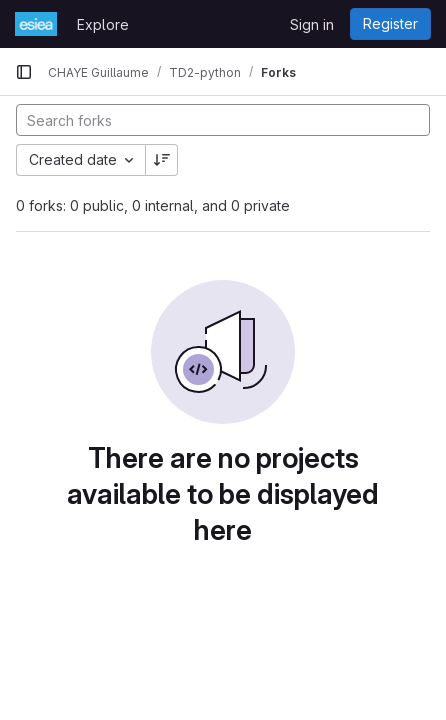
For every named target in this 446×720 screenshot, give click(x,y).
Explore (103, 24)
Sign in (312, 24)
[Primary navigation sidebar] (24, 72)
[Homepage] (36, 24)
